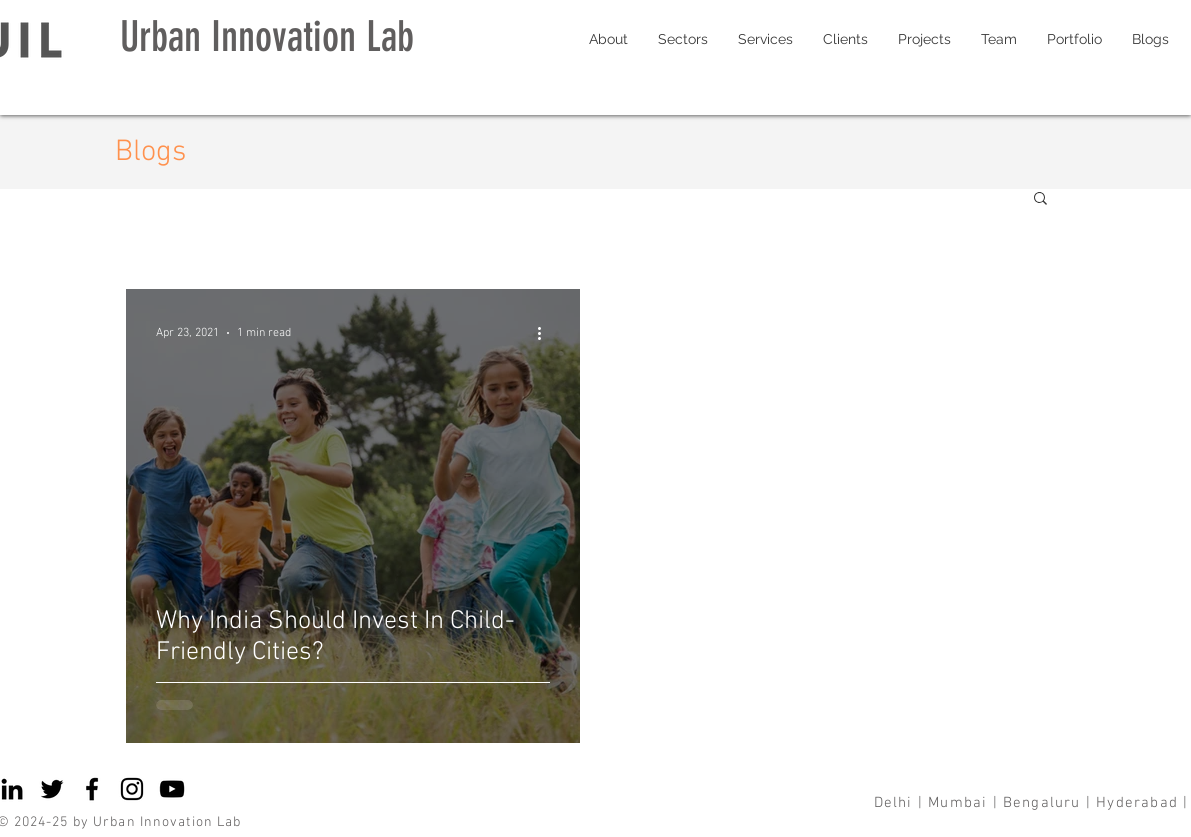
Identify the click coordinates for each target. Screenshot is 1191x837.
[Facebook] (92, 789)
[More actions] (547, 333)
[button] (1040, 199)
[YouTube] (172, 789)
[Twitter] (52, 789)
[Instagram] (132, 789)
